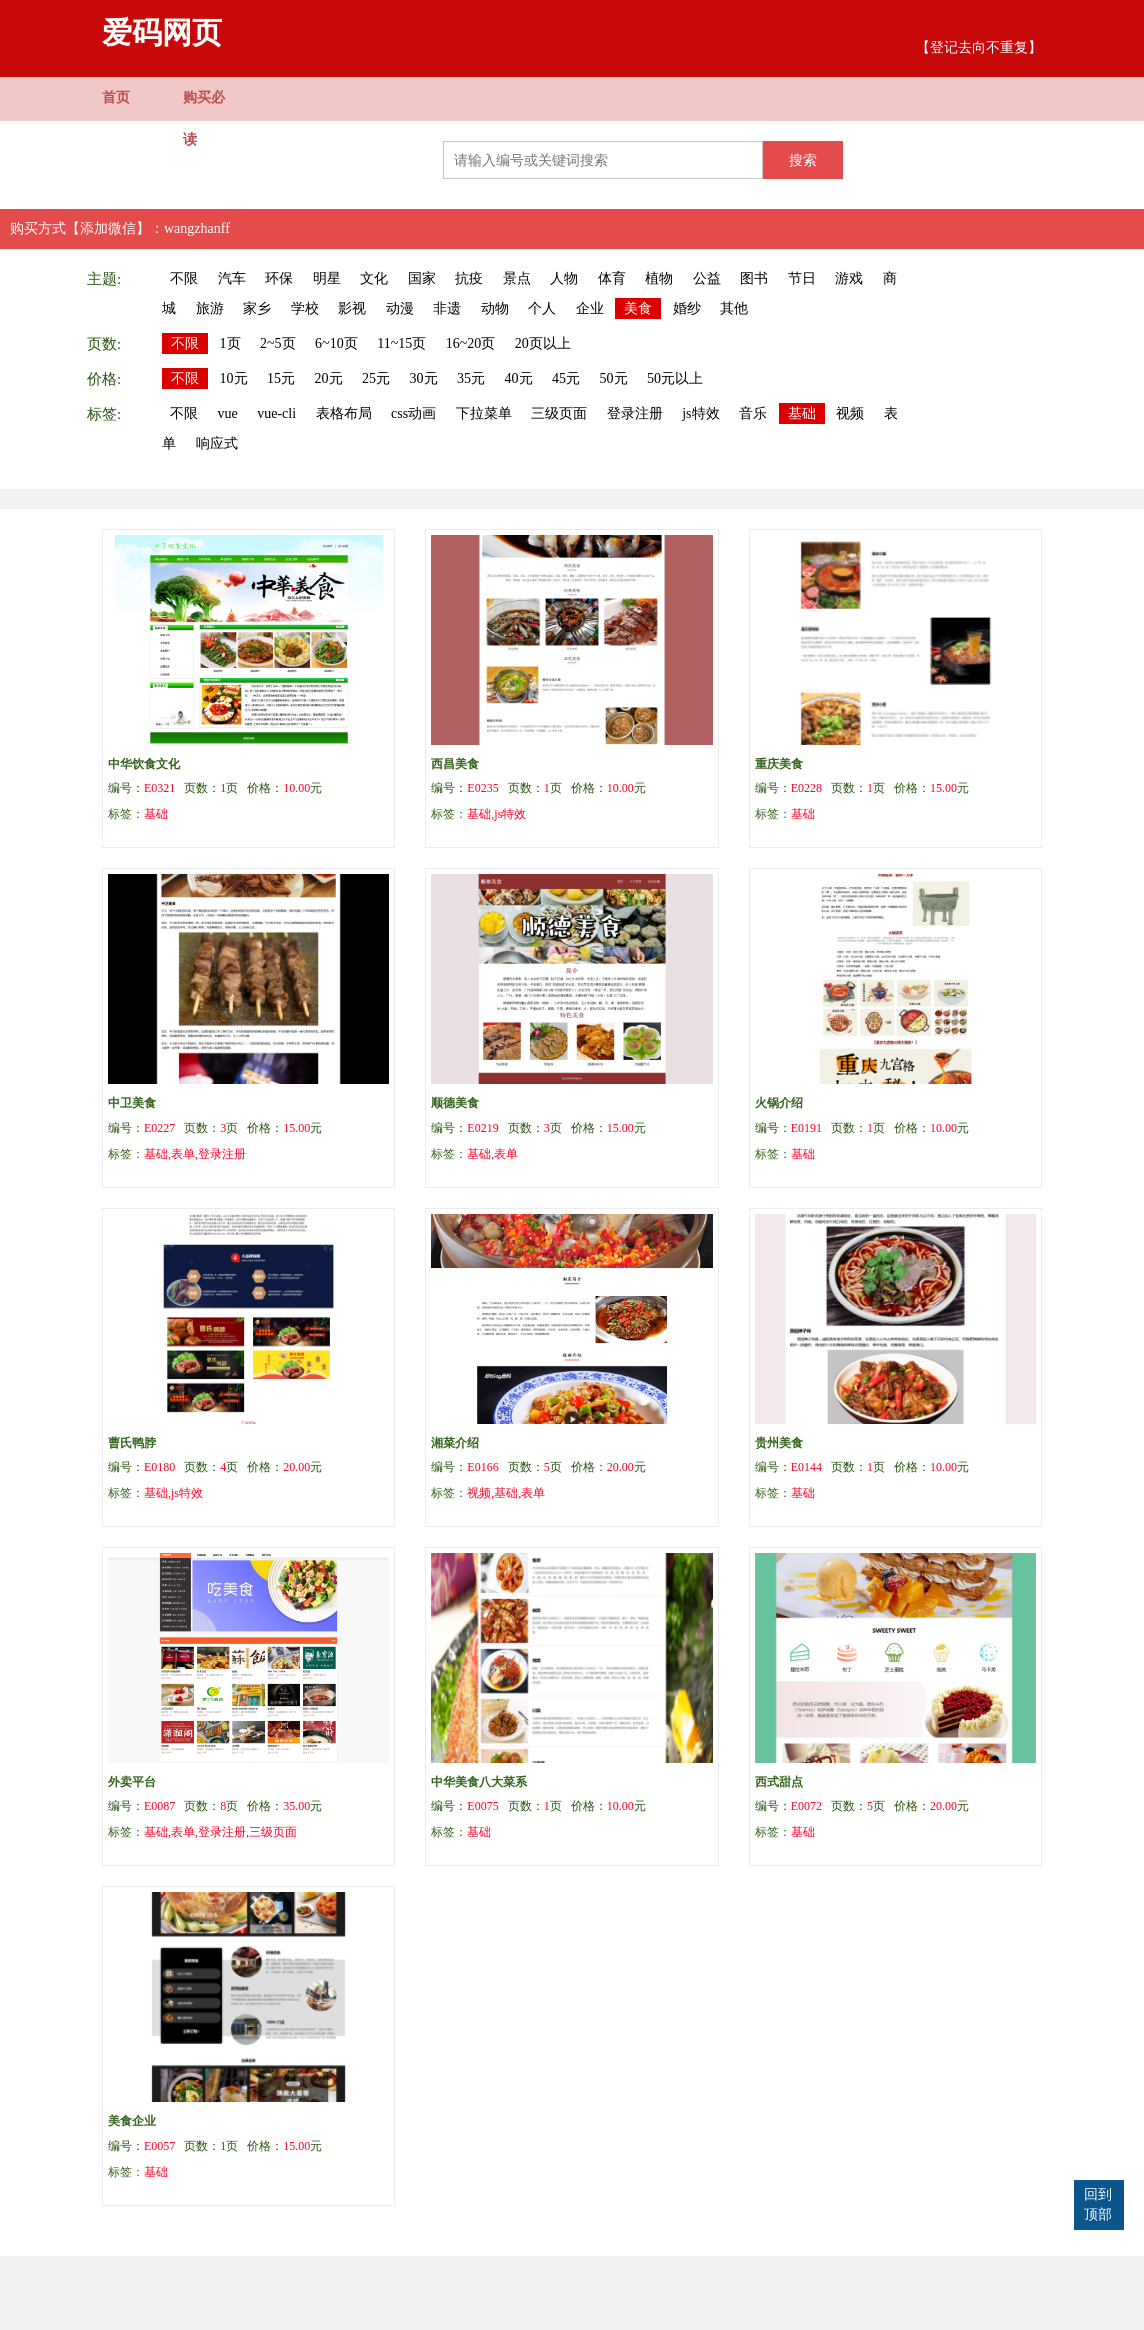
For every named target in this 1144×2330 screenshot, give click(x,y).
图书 (754, 278)
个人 (542, 308)
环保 (279, 278)
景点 (517, 278)
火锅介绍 (779, 1103)
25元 (376, 378)
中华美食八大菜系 (479, 1782)
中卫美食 (132, 1103)
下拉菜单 (484, 413)
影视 (352, 308)
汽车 (232, 278)
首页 (116, 97)
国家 (422, 278)
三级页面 (559, 413)
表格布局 (344, 413)
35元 (471, 378)
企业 (590, 308)
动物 (495, 308)
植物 (659, 278)
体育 (612, 278)
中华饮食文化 (144, 764)
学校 (305, 308)
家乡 (257, 308)
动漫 (400, 308)
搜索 (803, 160)
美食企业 (132, 2121)
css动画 (413, 413)
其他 (734, 308)
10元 (234, 378)
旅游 (210, 308)
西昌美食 (455, 764)
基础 (802, 413)
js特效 (700, 413)
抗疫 (469, 278)
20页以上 (543, 343)
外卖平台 (132, 1782)
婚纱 (687, 308)
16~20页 (471, 343)
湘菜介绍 (455, 1443)
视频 (850, 413)
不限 (184, 278)
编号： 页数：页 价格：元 (215, 788)
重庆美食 (779, 764)
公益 (707, 278)
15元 (281, 378)
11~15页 (401, 343)
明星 (327, 278)
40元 (519, 378)
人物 (564, 278)
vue (228, 413)
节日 (802, 278)
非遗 (447, 308)
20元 (329, 378)
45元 (566, 378)
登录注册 (635, 413)
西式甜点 (779, 1782)
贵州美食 (779, 1443)
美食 (638, 308)
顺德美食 (455, 1103)
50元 (614, 378)
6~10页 (336, 343)
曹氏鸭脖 (132, 1443)
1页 (230, 343)
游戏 (849, 278)
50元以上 (675, 378)
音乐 (753, 413)
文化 (374, 278)
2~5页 (278, 343)
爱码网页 (162, 32)
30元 (424, 378)
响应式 (217, 443)
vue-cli (276, 413)
